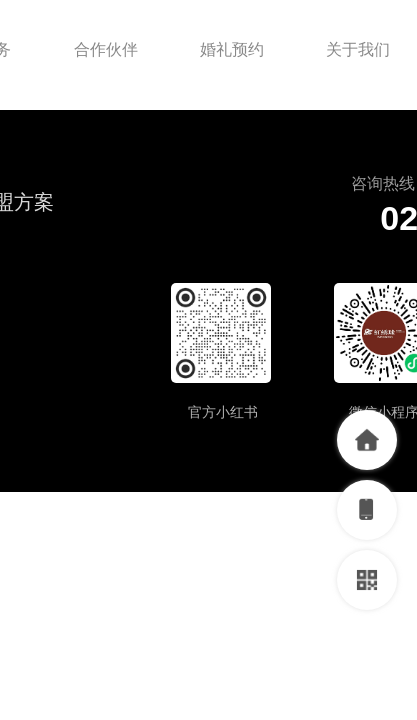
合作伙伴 (106, 49)
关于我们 (358, 49)
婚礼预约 (232, 49)
